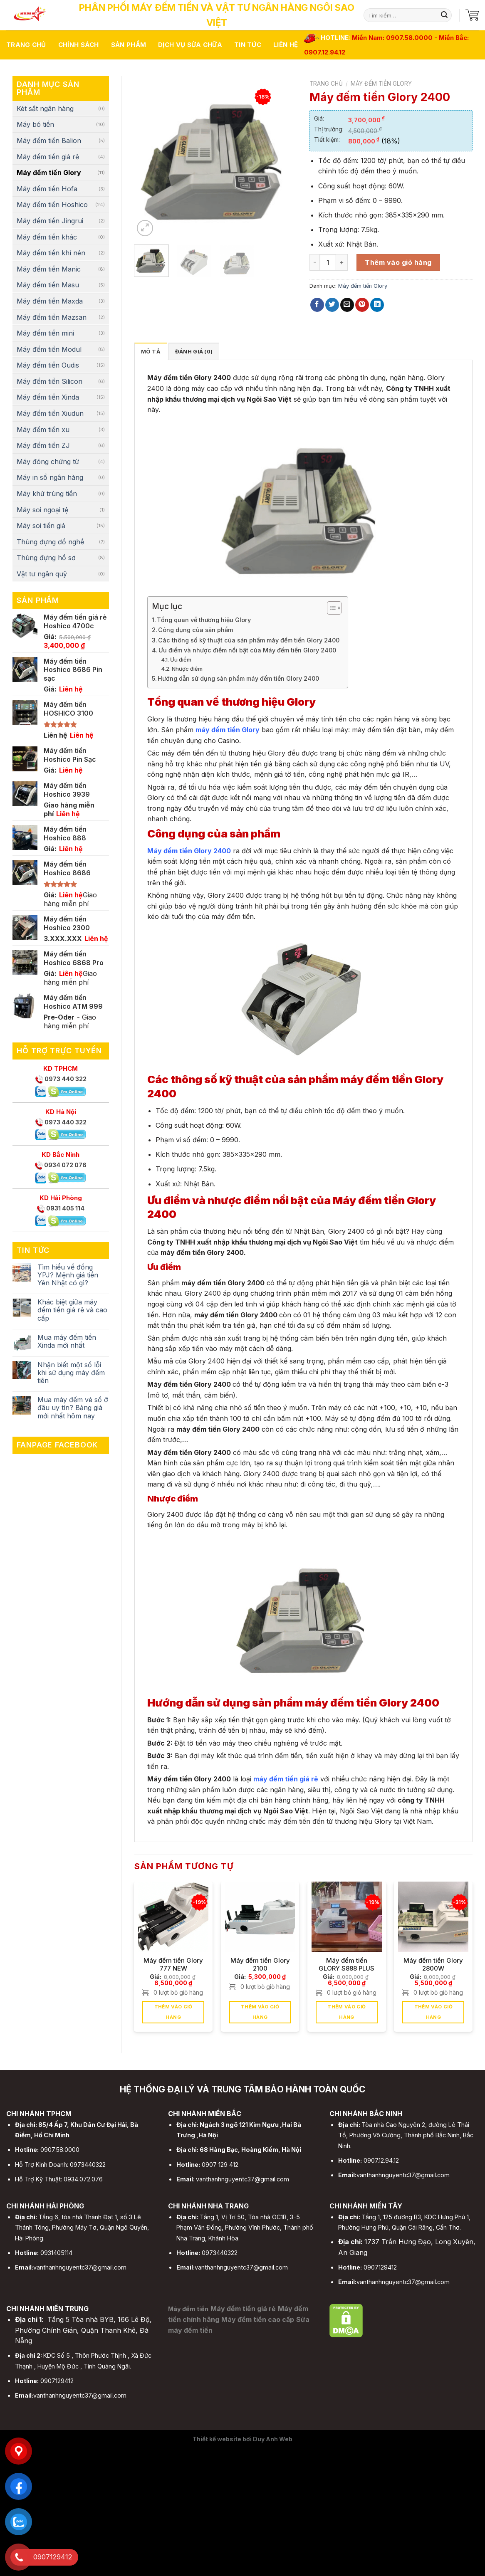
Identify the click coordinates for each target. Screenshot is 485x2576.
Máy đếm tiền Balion (49, 140)
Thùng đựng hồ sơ (46, 557)
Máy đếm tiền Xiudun (50, 413)
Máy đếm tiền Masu (48, 285)
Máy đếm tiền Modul (49, 349)
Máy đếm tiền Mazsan (52, 317)
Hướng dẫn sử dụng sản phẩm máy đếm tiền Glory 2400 (238, 678)
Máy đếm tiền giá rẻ (48, 157)
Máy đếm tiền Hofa (47, 189)
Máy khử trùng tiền (47, 493)
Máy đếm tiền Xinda (48, 397)
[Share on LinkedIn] (377, 305)
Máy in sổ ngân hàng (50, 477)
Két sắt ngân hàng (45, 108)
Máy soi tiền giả (41, 525)
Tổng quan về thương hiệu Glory (204, 619)
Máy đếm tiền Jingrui (50, 221)
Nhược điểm (187, 668)
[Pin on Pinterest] (362, 305)
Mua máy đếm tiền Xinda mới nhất (66, 1341)
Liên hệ (285, 45)
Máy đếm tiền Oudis (48, 365)
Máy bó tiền (35, 124)
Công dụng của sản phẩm (195, 629)
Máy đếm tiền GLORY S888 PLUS (346, 1964)
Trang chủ (26, 45)
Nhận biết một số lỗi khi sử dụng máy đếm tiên (71, 1373)
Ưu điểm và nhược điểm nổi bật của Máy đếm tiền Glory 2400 (247, 650)
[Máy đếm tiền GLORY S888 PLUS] (347, 1917)
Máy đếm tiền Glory (49, 172)
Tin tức (247, 45)
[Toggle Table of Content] (330, 608)
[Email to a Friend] (347, 305)
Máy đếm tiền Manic (49, 269)
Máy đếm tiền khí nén (51, 253)
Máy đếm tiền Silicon (49, 381)
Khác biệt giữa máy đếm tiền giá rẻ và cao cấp (72, 1310)
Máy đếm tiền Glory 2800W (433, 1964)
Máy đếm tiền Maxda (50, 301)
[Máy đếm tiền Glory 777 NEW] (173, 1917)
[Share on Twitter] (332, 305)
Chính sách (78, 45)
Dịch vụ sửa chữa (190, 45)
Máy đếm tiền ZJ (43, 445)
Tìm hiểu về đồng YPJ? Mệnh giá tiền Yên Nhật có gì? (67, 1275)
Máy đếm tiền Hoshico (52, 204)
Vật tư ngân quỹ (42, 574)
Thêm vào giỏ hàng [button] (173, 2012)
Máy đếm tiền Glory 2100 (260, 1964)
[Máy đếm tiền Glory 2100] (260, 1917)
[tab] (150, 351)
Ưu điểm (180, 659)
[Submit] (444, 15)
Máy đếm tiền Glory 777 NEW (173, 1964)
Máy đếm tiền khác (47, 237)
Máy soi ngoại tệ (42, 510)
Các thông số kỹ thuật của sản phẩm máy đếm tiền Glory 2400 (248, 640)
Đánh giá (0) (194, 351)
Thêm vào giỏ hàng (398, 262)
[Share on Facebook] (317, 305)
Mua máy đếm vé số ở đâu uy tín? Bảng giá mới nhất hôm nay (72, 1408)
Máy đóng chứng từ (48, 461)
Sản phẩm (128, 45)
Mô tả (151, 351)
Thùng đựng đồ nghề (50, 542)
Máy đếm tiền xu (43, 429)
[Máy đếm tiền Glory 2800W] (433, 1917)
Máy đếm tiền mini (45, 333)
